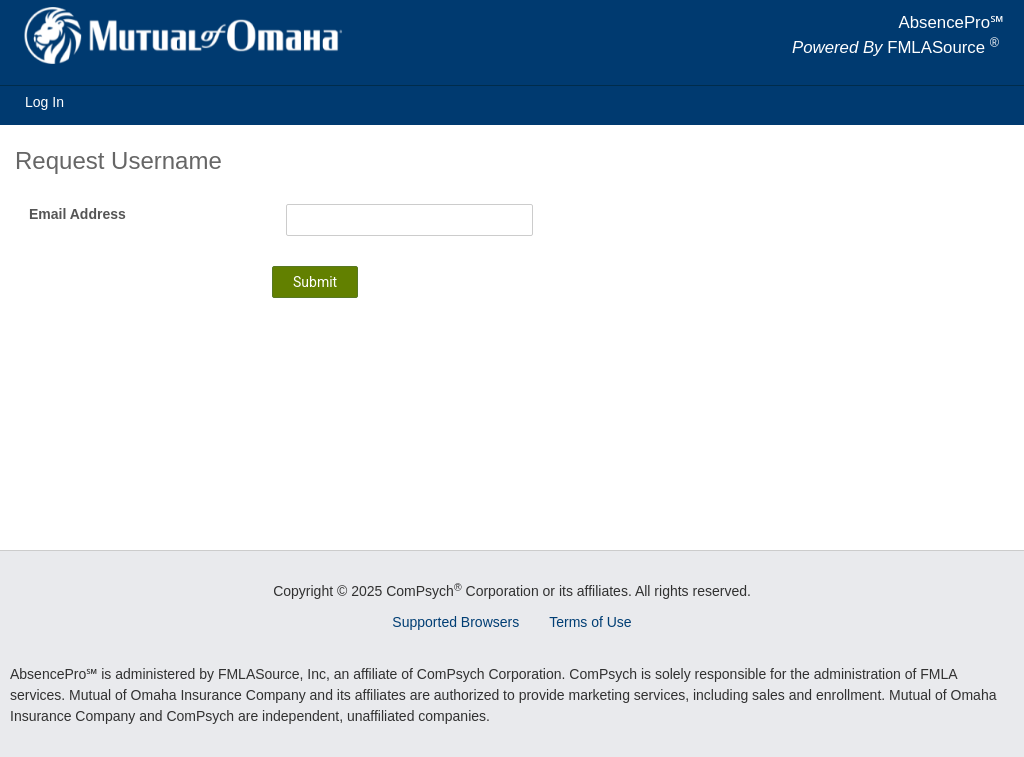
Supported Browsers (455, 622)
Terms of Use (590, 622)
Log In (44, 102)
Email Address (77, 214)
